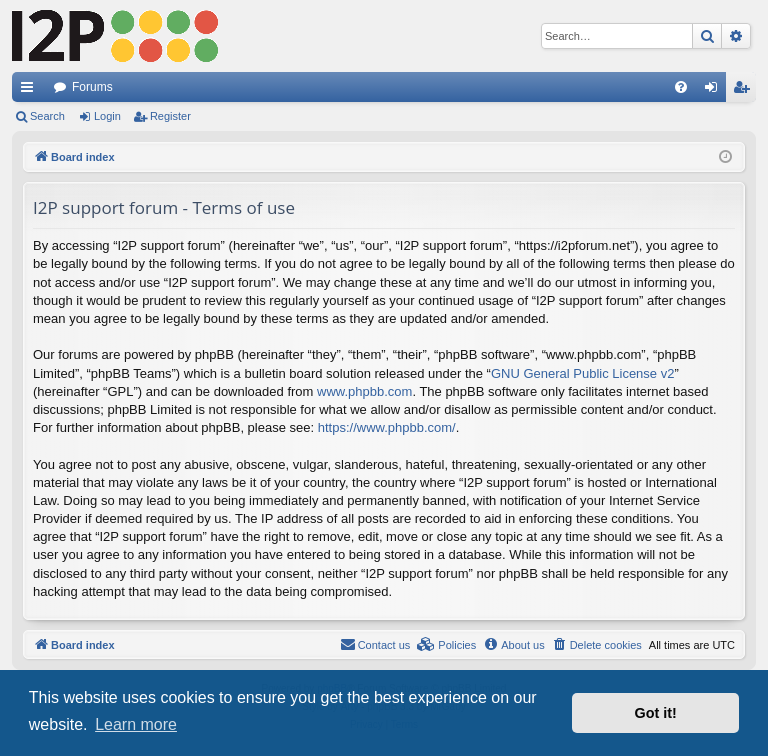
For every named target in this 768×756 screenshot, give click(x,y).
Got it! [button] (656, 713)
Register (170, 116)
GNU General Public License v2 (583, 373)
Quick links (31, 91)
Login (107, 116)
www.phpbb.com (364, 391)
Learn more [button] (136, 724)
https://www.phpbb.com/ (387, 427)
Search (47, 116)
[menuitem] (681, 87)
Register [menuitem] (745, 91)
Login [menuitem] (715, 91)
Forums (92, 87)
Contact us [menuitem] (375, 644)
